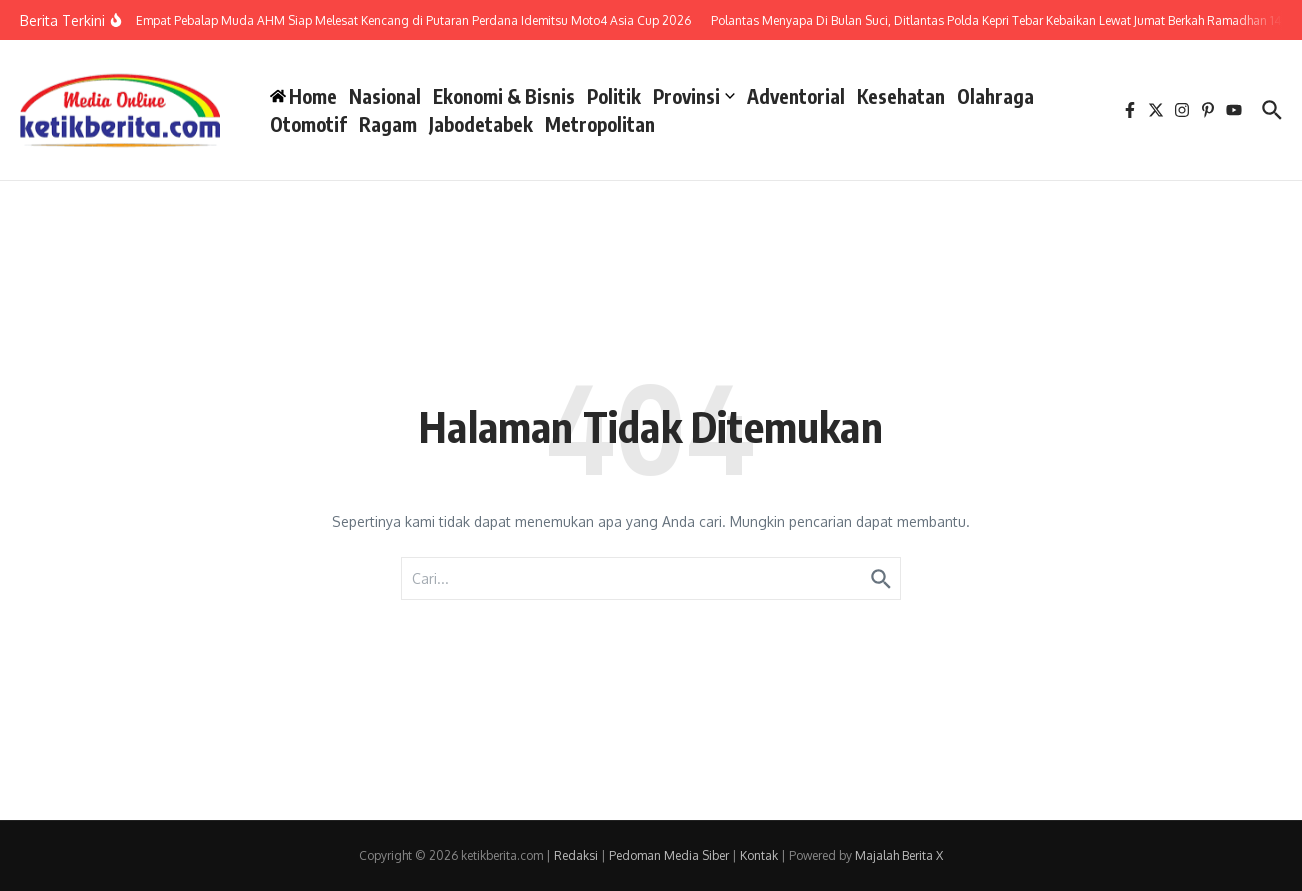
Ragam (388, 124)
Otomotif (308, 124)
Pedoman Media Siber (669, 855)
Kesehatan (901, 96)
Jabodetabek (481, 124)
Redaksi (576, 855)
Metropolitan (600, 124)
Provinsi (694, 96)
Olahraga (995, 96)
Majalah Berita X (899, 855)
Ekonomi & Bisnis (504, 96)
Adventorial (796, 96)
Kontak (759, 855)
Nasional (385, 96)
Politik (614, 96)
